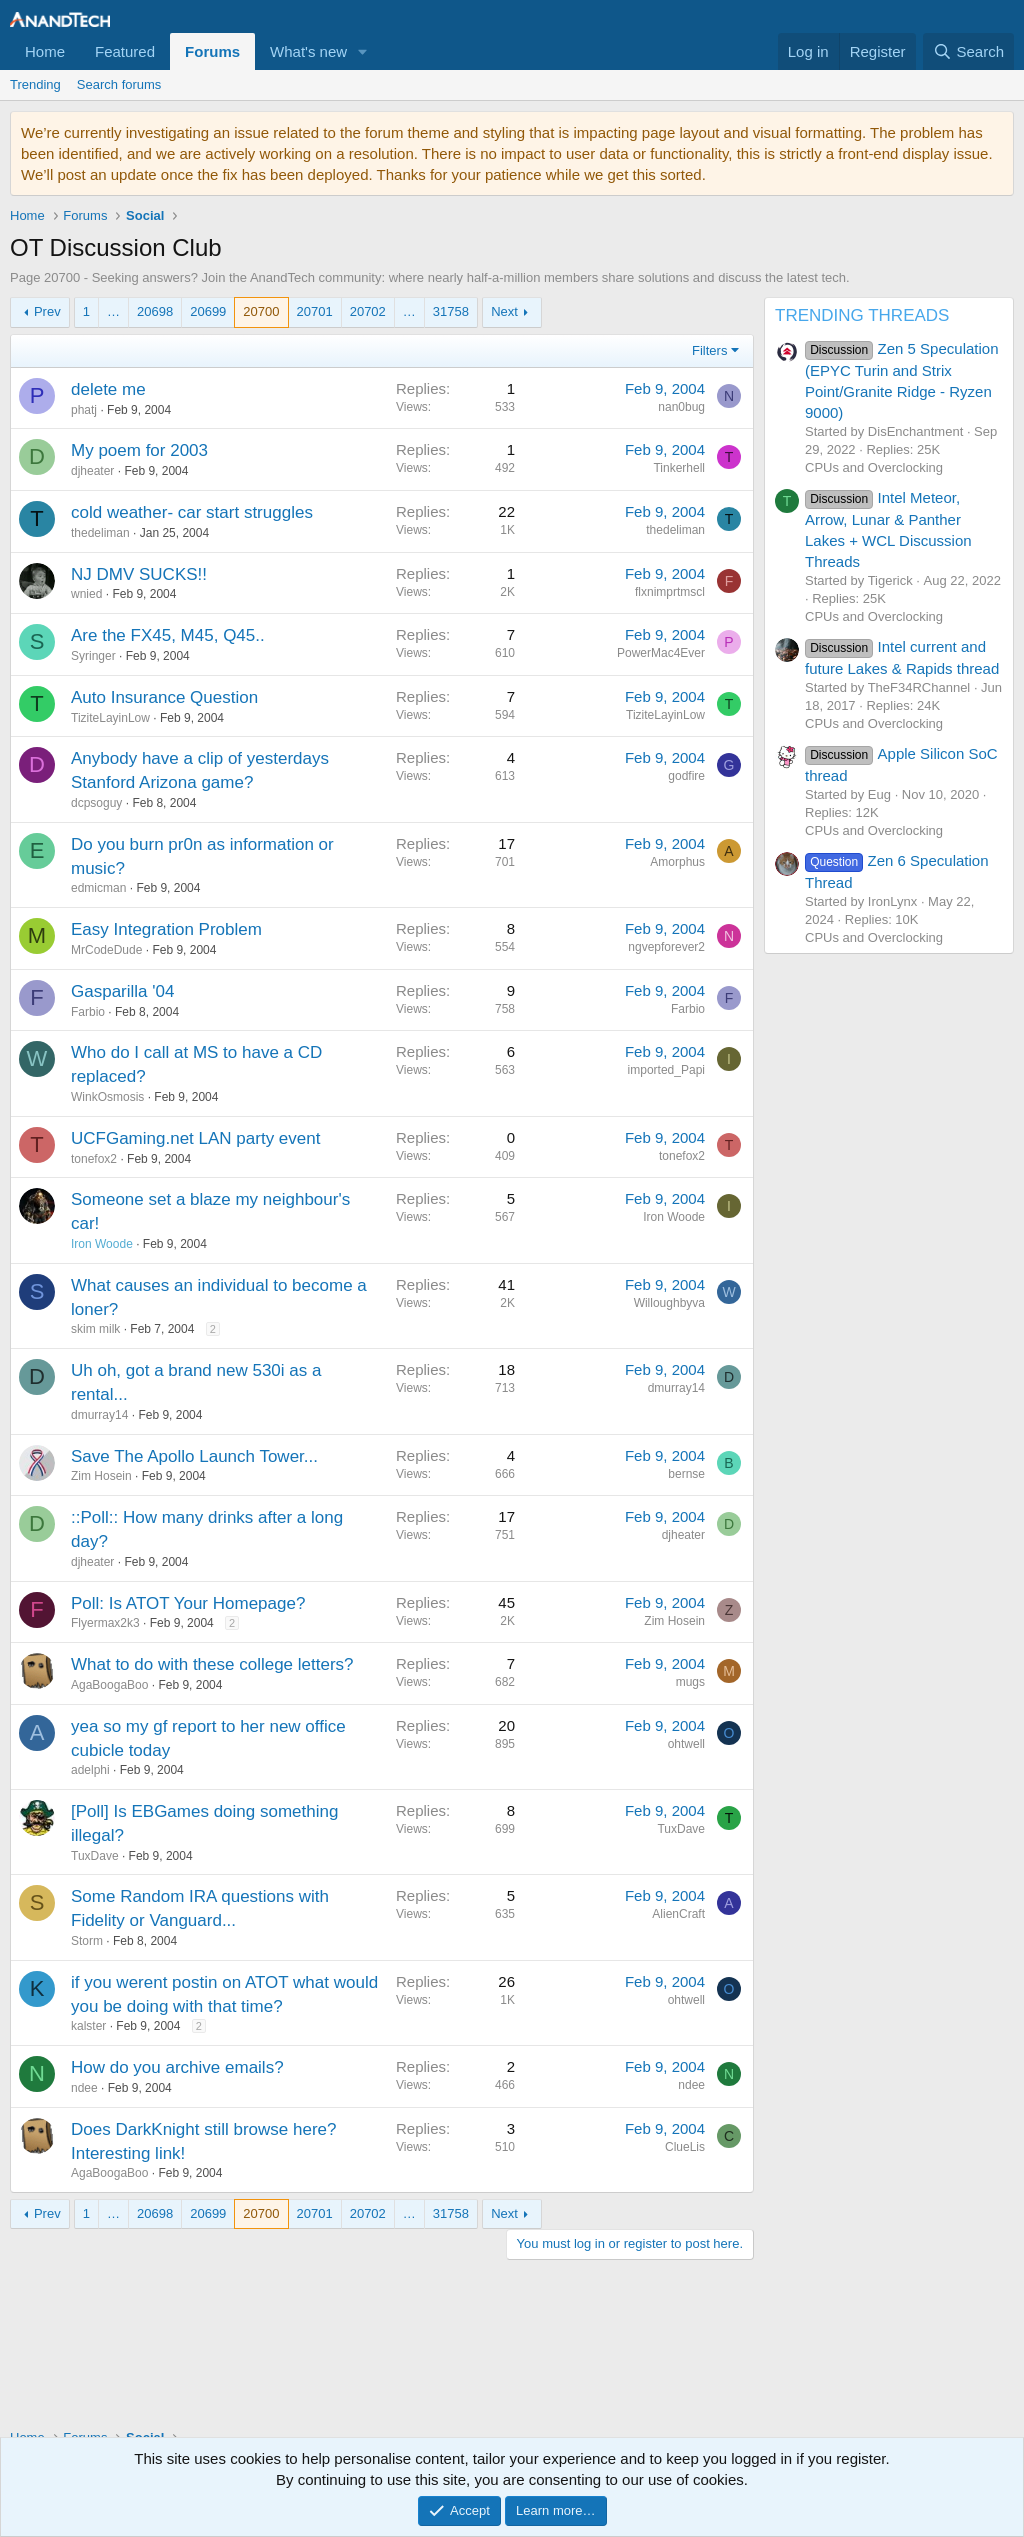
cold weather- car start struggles (192, 512)
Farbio (88, 1012)
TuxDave (95, 1856)
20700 (261, 311)
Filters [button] (709, 350)
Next (504, 311)
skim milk (95, 1329)
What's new (308, 51)
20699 (208, 311)
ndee (84, 2088)
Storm (87, 1941)
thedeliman (100, 533)
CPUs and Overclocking (874, 467)
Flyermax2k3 (105, 1623)
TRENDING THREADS (862, 315)
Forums (212, 51)
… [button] (113, 311)
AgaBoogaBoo (109, 1685)
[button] (363, 51)
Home (45, 51)
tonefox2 (94, 1159)
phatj (84, 410)
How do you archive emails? (177, 2067)
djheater (92, 471)
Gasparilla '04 (122, 991)
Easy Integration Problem (166, 929)
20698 (155, 311)
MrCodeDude (106, 950)
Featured (125, 51)
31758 (451, 311)
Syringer (93, 656)
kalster (88, 2026)
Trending (35, 84)
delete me (108, 389)
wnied (86, 594)
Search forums (119, 84)
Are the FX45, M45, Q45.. (168, 635)
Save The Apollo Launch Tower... (194, 1456)
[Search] (968, 51)
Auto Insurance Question (164, 697)
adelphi (90, 1770)
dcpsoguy (96, 803)
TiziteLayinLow (110, 718)
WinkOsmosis (107, 1097)
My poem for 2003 (139, 450)
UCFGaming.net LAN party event (195, 1138)
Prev (47, 311)
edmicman (98, 888)
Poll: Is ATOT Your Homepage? (188, 1603)
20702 (368, 311)
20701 (315, 311)
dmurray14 (99, 1415)
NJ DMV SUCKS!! (139, 574)
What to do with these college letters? (212, 1664)
